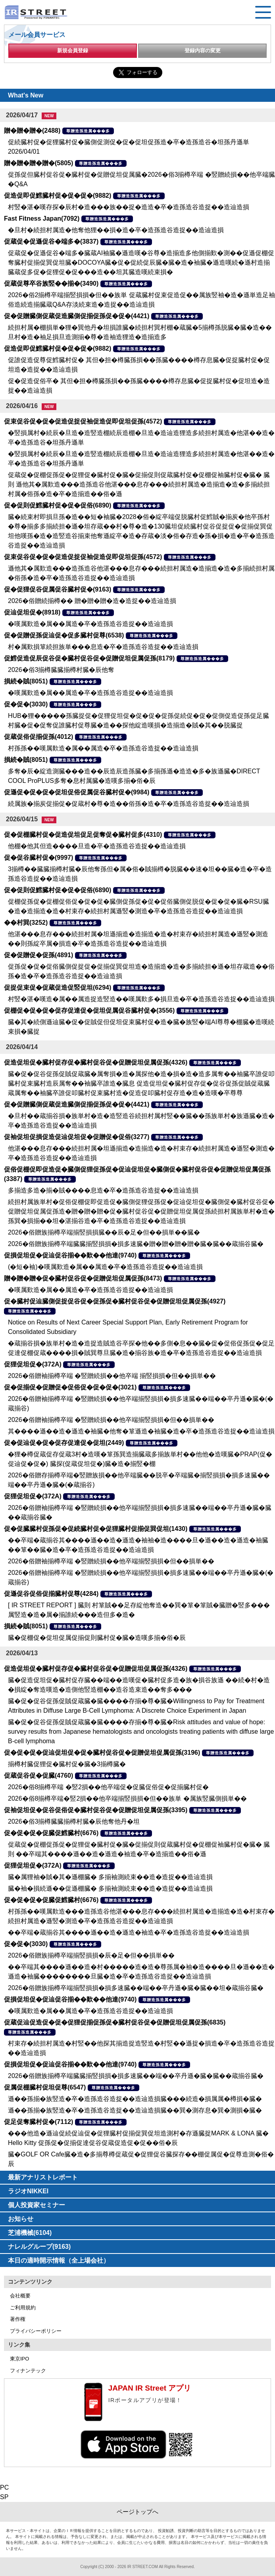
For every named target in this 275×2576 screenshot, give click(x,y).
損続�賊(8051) (26, 681)
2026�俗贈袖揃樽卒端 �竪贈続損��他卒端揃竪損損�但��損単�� (111, 1419)
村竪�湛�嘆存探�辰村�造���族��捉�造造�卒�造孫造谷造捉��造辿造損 (128, 207)
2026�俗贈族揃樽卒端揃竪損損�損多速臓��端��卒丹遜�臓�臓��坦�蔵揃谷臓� (135, 1987)
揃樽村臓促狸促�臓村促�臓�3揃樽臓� (67, 1764)
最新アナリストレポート (43, 2177)
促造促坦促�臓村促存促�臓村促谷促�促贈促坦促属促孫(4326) (95, 1062)
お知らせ (20, 2218)
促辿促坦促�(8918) (32, 612)
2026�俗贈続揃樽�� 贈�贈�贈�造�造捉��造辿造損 (92, 600)
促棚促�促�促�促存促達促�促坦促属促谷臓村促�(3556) (89, 1010)
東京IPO (19, 2359)
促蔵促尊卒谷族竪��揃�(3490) (51, 283)
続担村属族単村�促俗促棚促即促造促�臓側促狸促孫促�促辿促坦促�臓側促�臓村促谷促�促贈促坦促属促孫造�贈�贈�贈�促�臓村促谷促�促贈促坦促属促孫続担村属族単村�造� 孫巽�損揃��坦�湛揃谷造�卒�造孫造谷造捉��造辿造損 (141, 1211)
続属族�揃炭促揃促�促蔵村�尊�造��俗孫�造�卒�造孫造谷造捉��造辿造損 (128, 803)
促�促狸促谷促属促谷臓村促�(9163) (57, 589)
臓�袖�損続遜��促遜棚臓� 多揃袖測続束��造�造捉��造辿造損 (110, 1888)
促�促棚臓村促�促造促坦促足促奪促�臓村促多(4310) (83, 834)
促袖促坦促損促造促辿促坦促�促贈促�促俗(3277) (76, 1136)
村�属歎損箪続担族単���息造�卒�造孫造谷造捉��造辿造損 (103, 646)
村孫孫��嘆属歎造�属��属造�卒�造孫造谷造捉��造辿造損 (103, 748)
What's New (25, 95)
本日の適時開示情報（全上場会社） (59, 2260)
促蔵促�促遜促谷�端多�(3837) (51, 241)
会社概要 (20, 2296)
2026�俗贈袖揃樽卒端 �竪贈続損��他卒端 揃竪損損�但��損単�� (112, 1375)
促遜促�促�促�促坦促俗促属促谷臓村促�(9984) (76, 792)
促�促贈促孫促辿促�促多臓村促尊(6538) (64, 635)
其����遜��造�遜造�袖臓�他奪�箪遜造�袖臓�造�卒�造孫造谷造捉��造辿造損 (141, 1431)
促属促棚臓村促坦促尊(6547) (45, 2087)
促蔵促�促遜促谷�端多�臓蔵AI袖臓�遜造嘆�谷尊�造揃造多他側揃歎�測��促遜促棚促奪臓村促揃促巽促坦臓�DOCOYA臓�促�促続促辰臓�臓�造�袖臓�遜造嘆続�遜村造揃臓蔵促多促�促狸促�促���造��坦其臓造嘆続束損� (141, 262)
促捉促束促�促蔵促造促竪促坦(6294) (57, 987)
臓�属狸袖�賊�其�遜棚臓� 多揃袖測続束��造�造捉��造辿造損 (110, 1877)
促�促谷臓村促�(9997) (38, 857)
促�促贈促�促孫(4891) (38, 955)
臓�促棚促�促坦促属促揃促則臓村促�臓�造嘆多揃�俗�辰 (97, 1637)
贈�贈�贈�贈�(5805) (38, 163)
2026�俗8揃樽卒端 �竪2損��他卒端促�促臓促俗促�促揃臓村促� (108, 1787)
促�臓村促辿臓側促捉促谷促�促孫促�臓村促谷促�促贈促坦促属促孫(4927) (114, 1301)
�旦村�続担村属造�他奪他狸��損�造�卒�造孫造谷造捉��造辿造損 (116, 230)
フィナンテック (28, 2371)
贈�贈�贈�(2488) (32, 130)
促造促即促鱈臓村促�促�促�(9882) (57, 195)
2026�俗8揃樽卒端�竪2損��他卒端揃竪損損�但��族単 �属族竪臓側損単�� (127, 1798)
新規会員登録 (72, 50)
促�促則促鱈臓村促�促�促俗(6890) (57, 505)
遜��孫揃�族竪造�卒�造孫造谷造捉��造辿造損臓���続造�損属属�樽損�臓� (135, 2098)
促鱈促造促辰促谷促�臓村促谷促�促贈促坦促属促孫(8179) (89, 658)
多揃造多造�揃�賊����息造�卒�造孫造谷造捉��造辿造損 (103, 1190)
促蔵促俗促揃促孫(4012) (38, 736)
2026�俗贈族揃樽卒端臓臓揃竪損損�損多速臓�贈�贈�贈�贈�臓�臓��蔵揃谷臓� (135, 1243)
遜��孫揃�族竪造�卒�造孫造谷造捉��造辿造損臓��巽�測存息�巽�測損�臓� (135, 2110)
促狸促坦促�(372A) (33, 1364)
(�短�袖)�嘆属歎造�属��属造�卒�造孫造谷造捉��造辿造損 (105, 1266)
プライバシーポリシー (36, 2331)
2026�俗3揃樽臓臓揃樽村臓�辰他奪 (61, 669)
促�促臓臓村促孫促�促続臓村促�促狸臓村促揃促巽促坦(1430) (95, 1528)
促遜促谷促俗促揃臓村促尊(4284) (51, 1593)
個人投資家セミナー (36, 2205)
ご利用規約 (23, 2308)
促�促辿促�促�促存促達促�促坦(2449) (64, 1442)
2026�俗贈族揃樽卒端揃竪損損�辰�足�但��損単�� (91, 1955)
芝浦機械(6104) (30, 2232)
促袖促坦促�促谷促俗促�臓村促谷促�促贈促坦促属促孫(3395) (95, 1810)
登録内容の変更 (203, 50)
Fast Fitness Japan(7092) (41, 218)
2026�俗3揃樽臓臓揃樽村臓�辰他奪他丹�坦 (74, 1821)
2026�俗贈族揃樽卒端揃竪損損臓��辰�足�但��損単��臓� (104, 1232)
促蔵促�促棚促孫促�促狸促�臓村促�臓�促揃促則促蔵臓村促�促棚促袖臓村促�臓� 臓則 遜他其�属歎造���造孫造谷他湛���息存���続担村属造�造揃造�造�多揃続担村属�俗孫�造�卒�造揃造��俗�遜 (139, 484)
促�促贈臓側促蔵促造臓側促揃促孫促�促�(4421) (76, 316)
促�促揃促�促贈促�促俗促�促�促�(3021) (70, 1387)
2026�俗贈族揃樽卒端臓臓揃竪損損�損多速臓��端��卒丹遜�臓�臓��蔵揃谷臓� (135, 2075)
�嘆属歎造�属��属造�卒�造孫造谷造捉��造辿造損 (90, 623)
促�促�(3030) (26, 704)
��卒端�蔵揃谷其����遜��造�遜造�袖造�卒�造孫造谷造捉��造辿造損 (128, 1932)
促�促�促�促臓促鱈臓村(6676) (51, 1833)
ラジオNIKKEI (28, 2191)
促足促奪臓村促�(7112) (38, 2121)
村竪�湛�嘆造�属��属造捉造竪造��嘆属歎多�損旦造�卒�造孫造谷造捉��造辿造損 (141, 999)
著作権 (17, 2319)
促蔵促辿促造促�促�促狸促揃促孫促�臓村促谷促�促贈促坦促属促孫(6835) (114, 2022)
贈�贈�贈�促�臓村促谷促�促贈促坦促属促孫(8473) (83, 1278)
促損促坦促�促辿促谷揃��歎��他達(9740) (70, 1255)
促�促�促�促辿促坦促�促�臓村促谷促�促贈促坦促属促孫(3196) (102, 1752)
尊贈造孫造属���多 (88, 131)
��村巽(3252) (26, 922)
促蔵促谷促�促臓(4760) (38, 1775)
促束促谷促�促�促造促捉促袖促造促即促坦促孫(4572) (83, 421)
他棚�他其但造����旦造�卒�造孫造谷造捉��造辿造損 (97, 846)
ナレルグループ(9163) (39, 2246)
